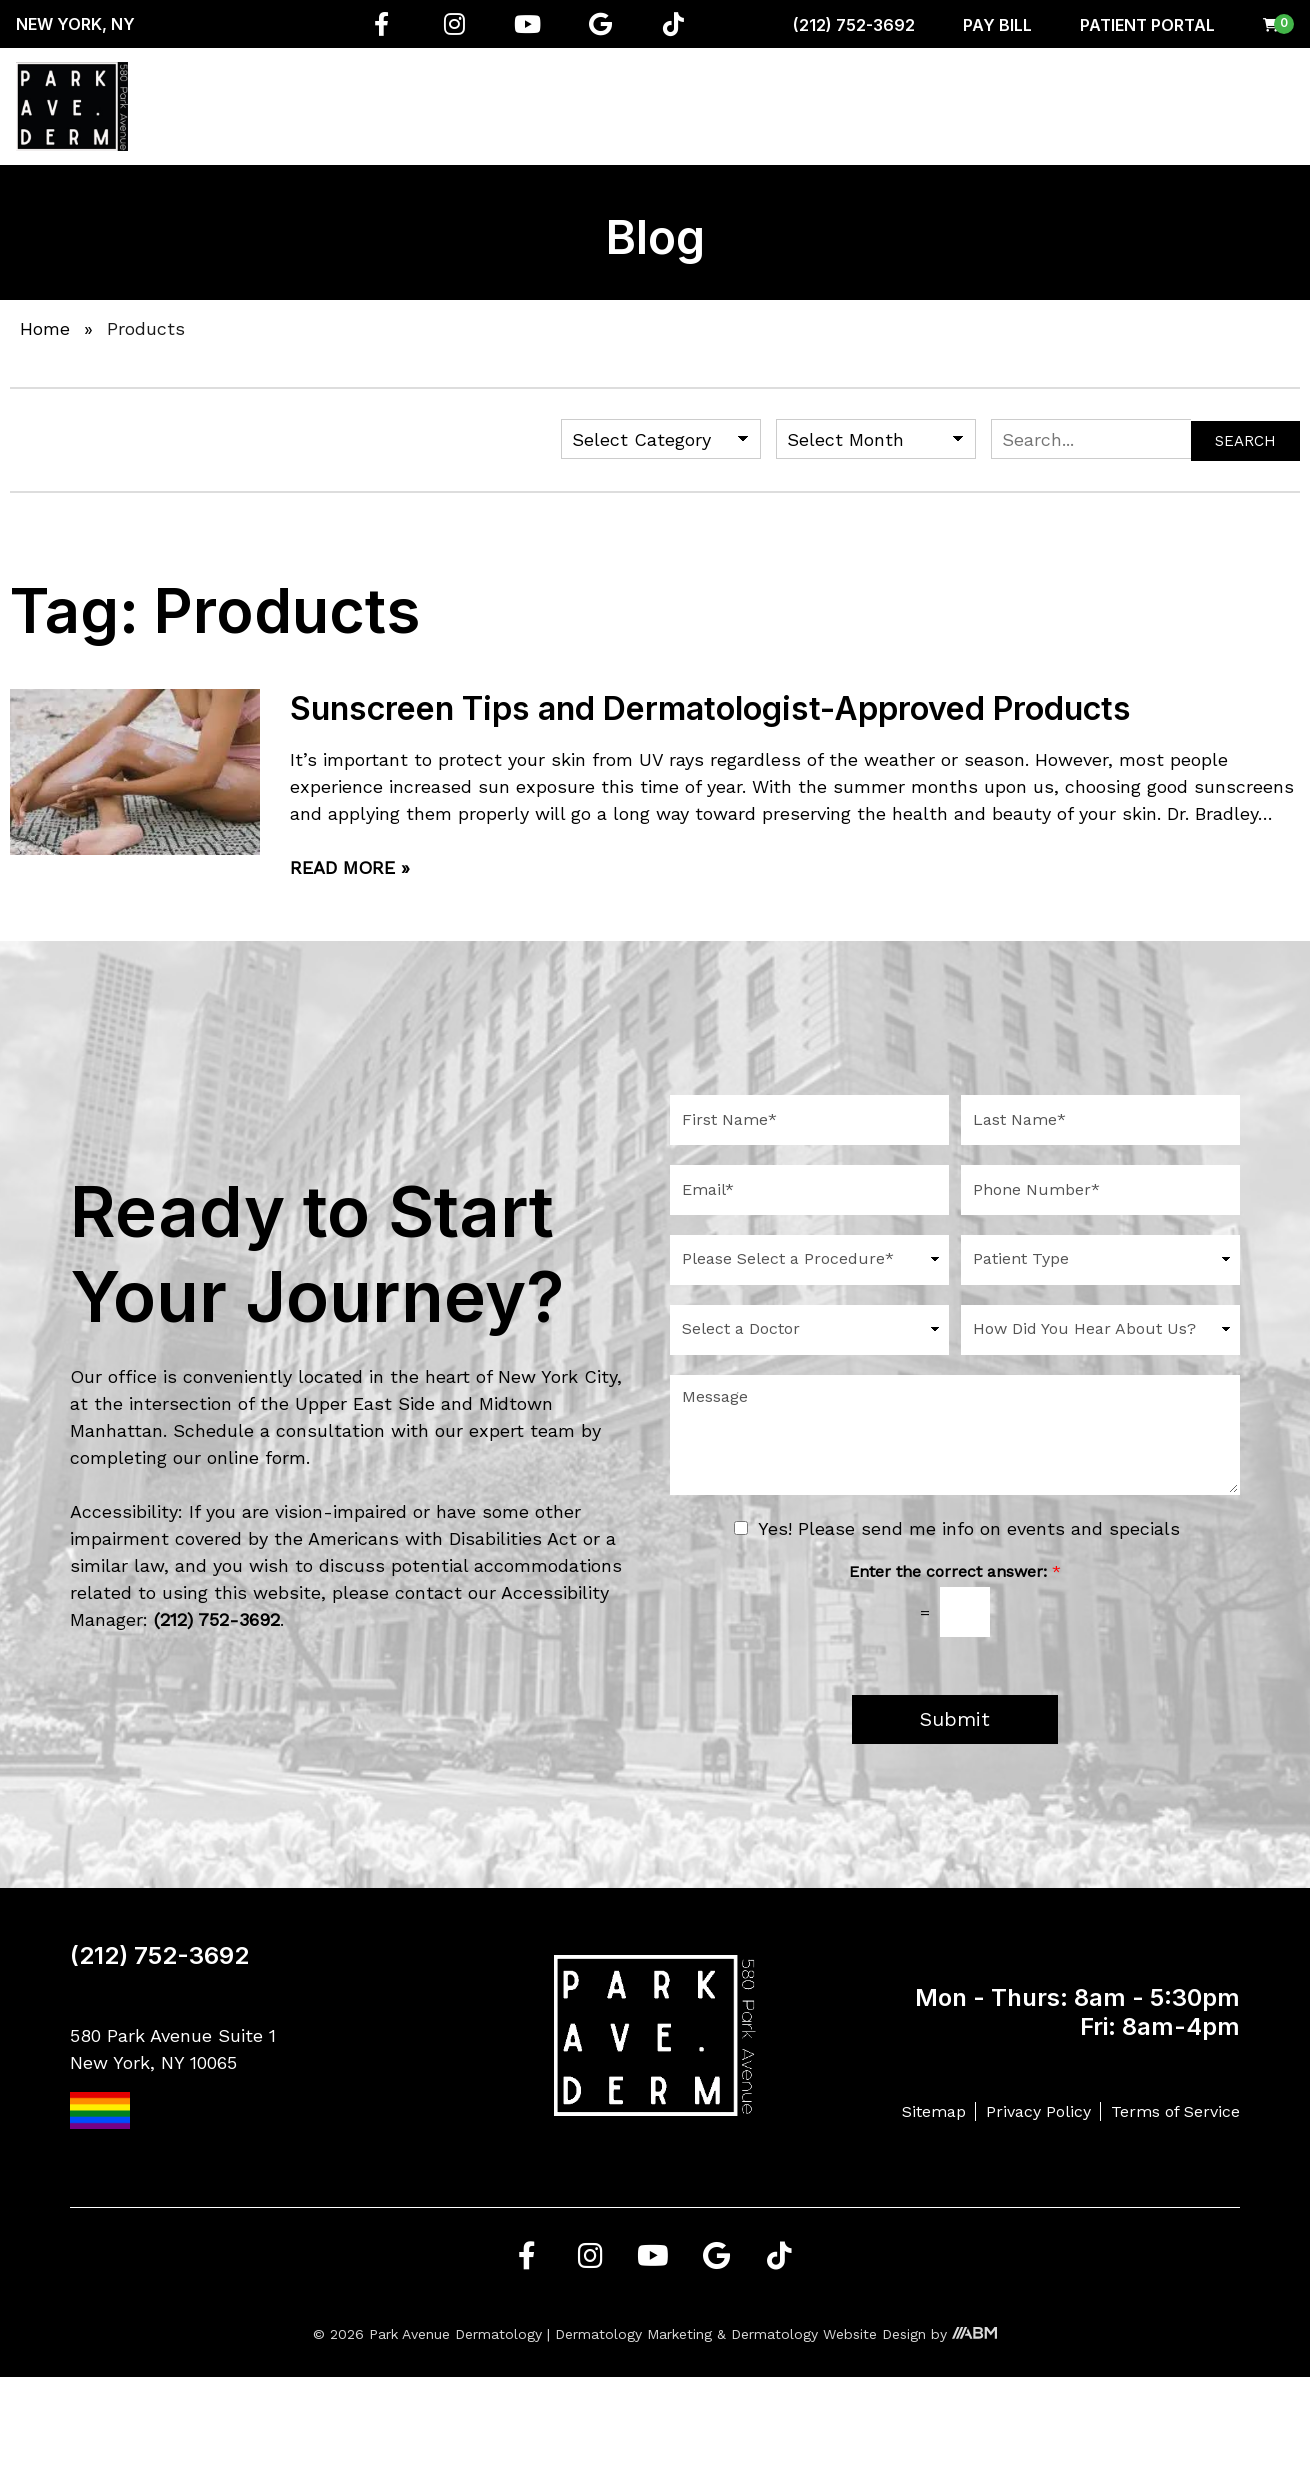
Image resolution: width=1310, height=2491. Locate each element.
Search (1245, 441)
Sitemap (934, 2111)
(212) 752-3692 (854, 25)
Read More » (350, 867)
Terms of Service (1175, 2111)
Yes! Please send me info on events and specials (969, 1528)
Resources (1055, 106)
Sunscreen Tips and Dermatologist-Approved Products (710, 708)
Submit (955, 1720)
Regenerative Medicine (500, 106)
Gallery (1158, 106)
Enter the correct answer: (955, 1571)
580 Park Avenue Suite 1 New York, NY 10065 (173, 2078)
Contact (1248, 106)
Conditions (654, 106)
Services (358, 106)
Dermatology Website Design (828, 2334)
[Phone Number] (1100, 1190)
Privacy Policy (1038, 2111)
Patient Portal (1147, 25)
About (265, 106)
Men (888, 106)
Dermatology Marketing (633, 2334)
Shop (958, 106)
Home (191, 106)
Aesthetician (786, 106)
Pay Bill (997, 25)
